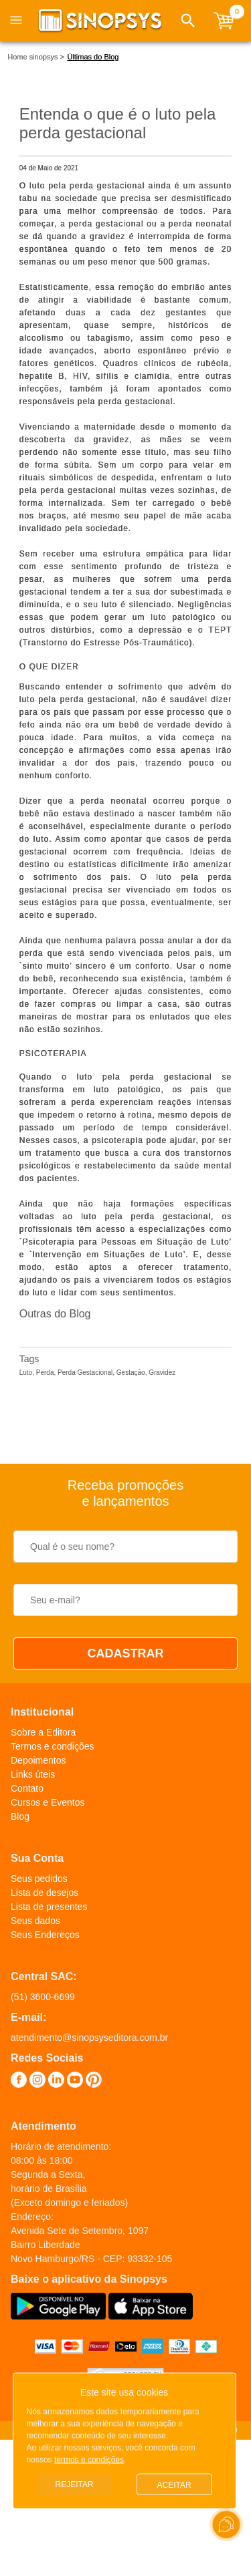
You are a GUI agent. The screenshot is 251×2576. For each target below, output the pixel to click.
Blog (20, 1816)
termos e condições (89, 2459)
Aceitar (174, 2485)
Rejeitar (75, 2484)
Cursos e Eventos (48, 1802)
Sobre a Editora (43, 1732)
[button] (188, 20)
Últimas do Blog (92, 57)
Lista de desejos (44, 1892)
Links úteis (33, 1774)
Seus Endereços (45, 1934)
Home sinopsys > (35, 57)
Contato (27, 1788)
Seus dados (35, 1920)
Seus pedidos (39, 1878)
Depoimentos (38, 1760)
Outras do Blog (55, 1313)
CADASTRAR (126, 1653)
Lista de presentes (49, 1906)
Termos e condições (52, 1746)
